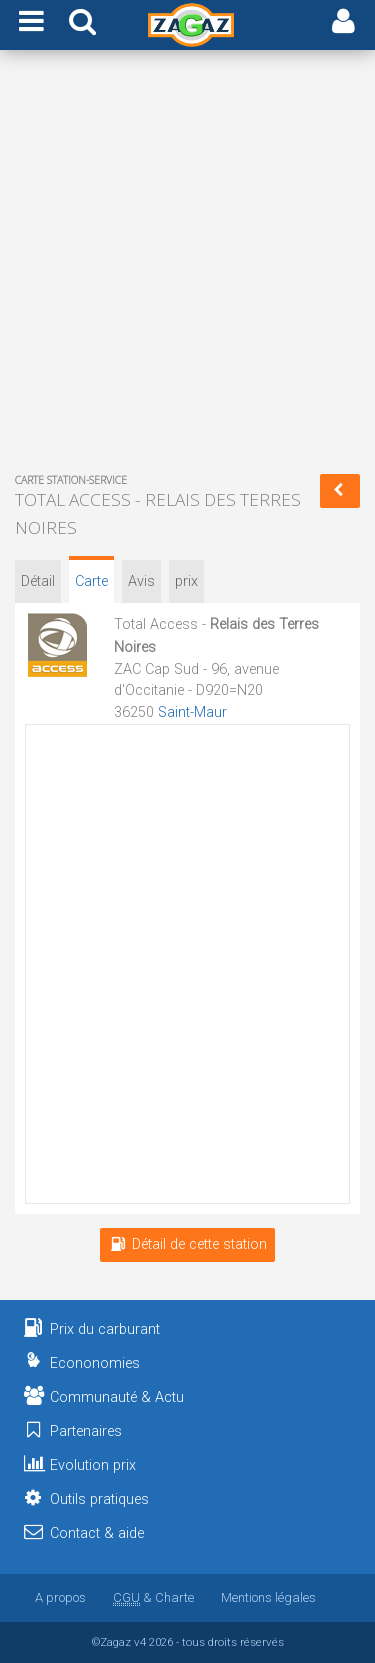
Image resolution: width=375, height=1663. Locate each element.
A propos (60, 1597)
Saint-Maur (192, 712)
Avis (141, 581)
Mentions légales (268, 1597)
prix (186, 581)
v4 (140, 1642)
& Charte (153, 1597)
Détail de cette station (187, 1244)
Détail (38, 581)
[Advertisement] (187, 265)
